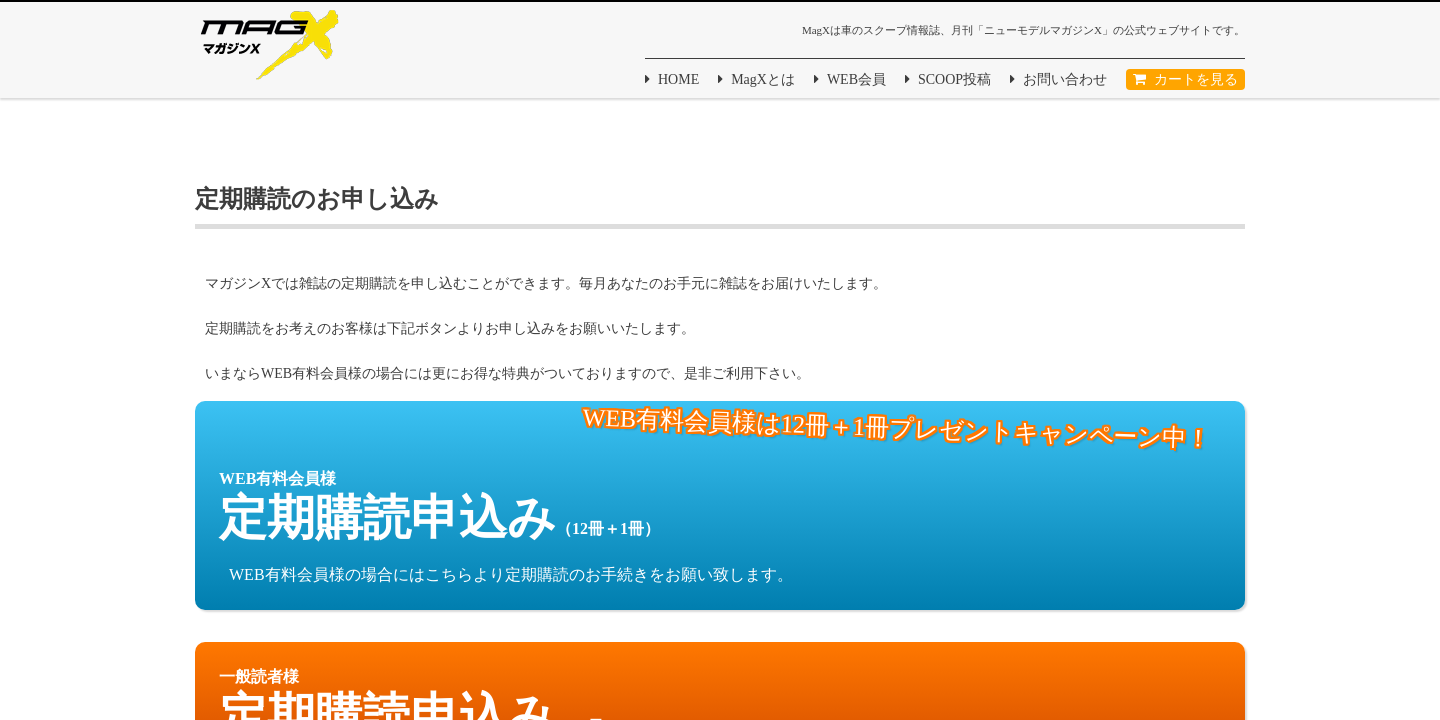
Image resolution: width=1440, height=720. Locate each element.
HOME (678, 79)
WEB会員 (856, 79)
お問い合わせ (1065, 79)
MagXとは (763, 79)
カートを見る (1196, 79)
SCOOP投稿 (954, 79)
